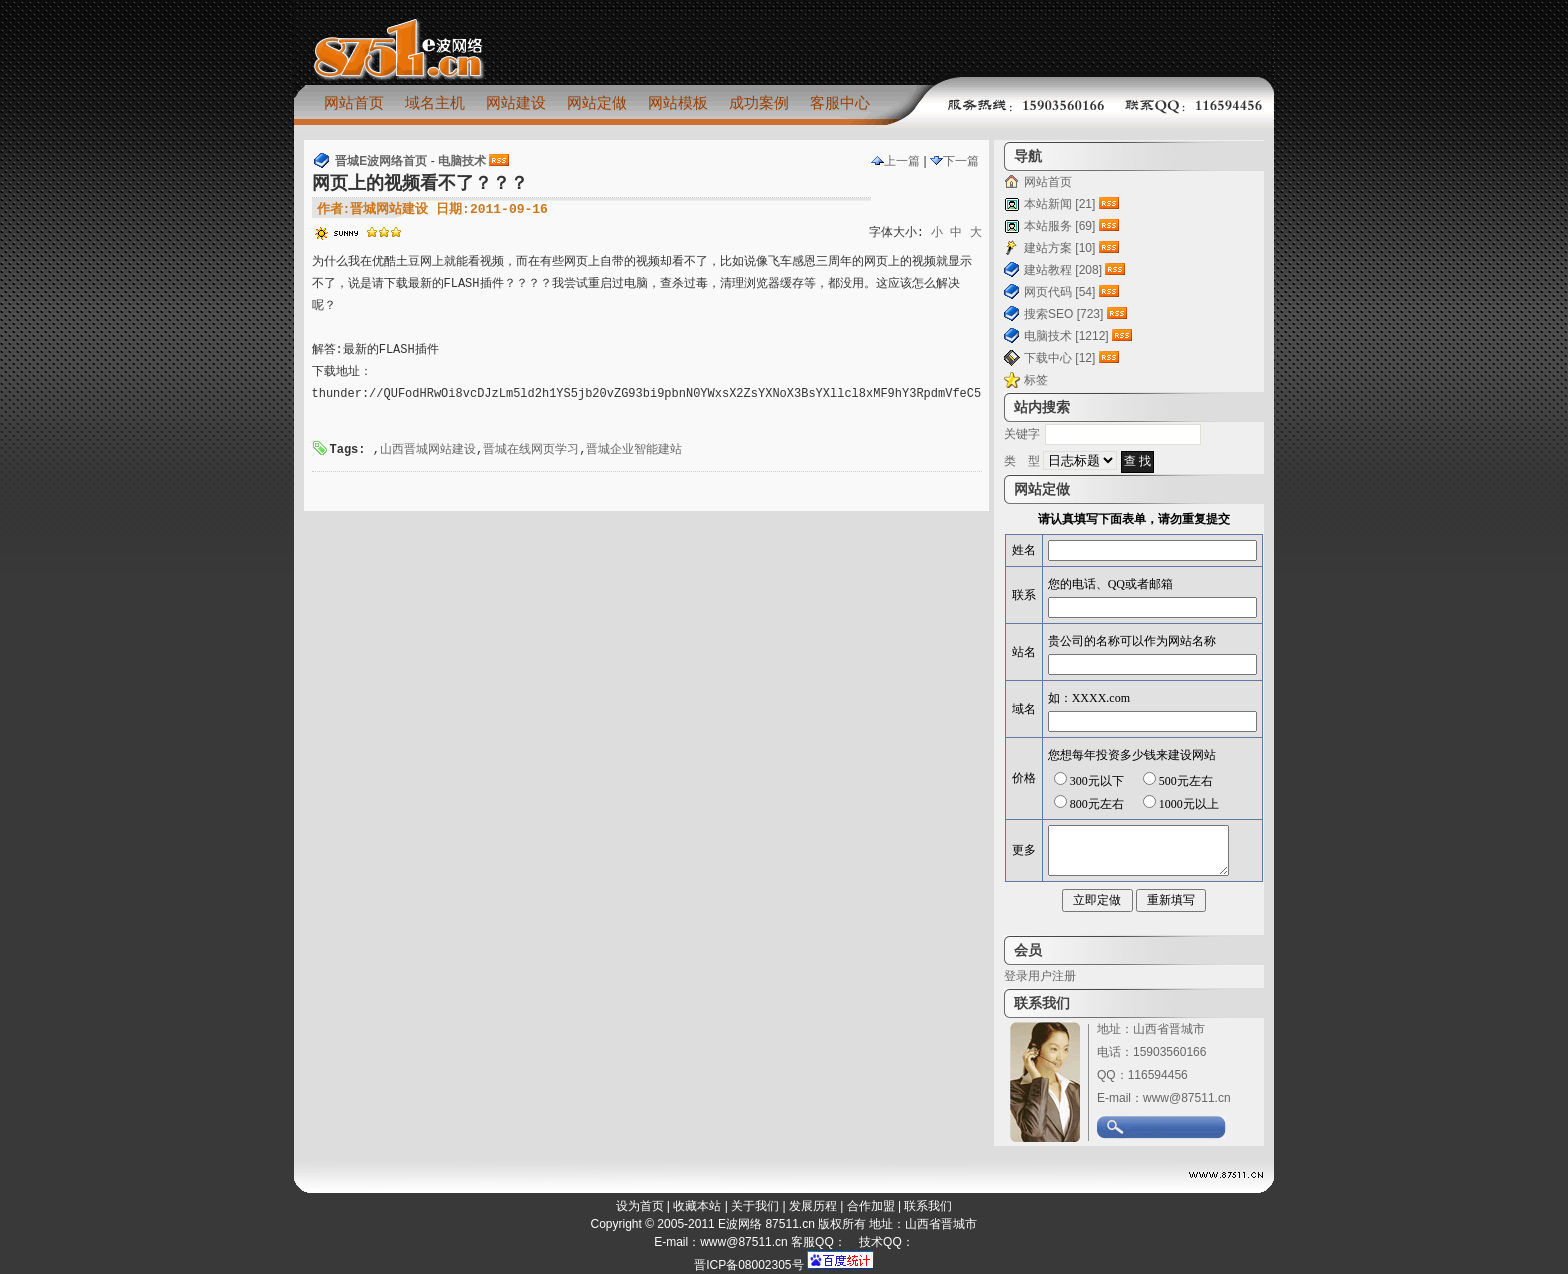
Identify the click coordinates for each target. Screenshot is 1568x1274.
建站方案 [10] (1059, 248)
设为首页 (640, 1206)
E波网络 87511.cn (766, 1224)
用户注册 (1052, 976)
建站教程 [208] (1063, 270)
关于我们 (755, 1206)
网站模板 (678, 102)
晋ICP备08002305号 (748, 1265)
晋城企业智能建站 (634, 450)
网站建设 (516, 102)
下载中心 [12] (1059, 358)
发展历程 (813, 1206)
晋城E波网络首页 (381, 161)
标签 (1036, 380)
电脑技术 (462, 161)
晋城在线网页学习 (531, 450)
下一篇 (954, 161)
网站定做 (597, 102)
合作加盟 (871, 1206)
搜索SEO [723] (1063, 314)
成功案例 (759, 102)
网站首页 (354, 102)
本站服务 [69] (1059, 226)
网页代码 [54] (1059, 292)
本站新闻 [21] (1059, 204)
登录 (1016, 976)
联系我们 (928, 1206)
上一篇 (895, 161)
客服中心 (840, 102)
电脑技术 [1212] (1066, 336)
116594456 (1158, 1075)
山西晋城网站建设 (428, 450)
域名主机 (435, 102)
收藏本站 (697, 1206)
